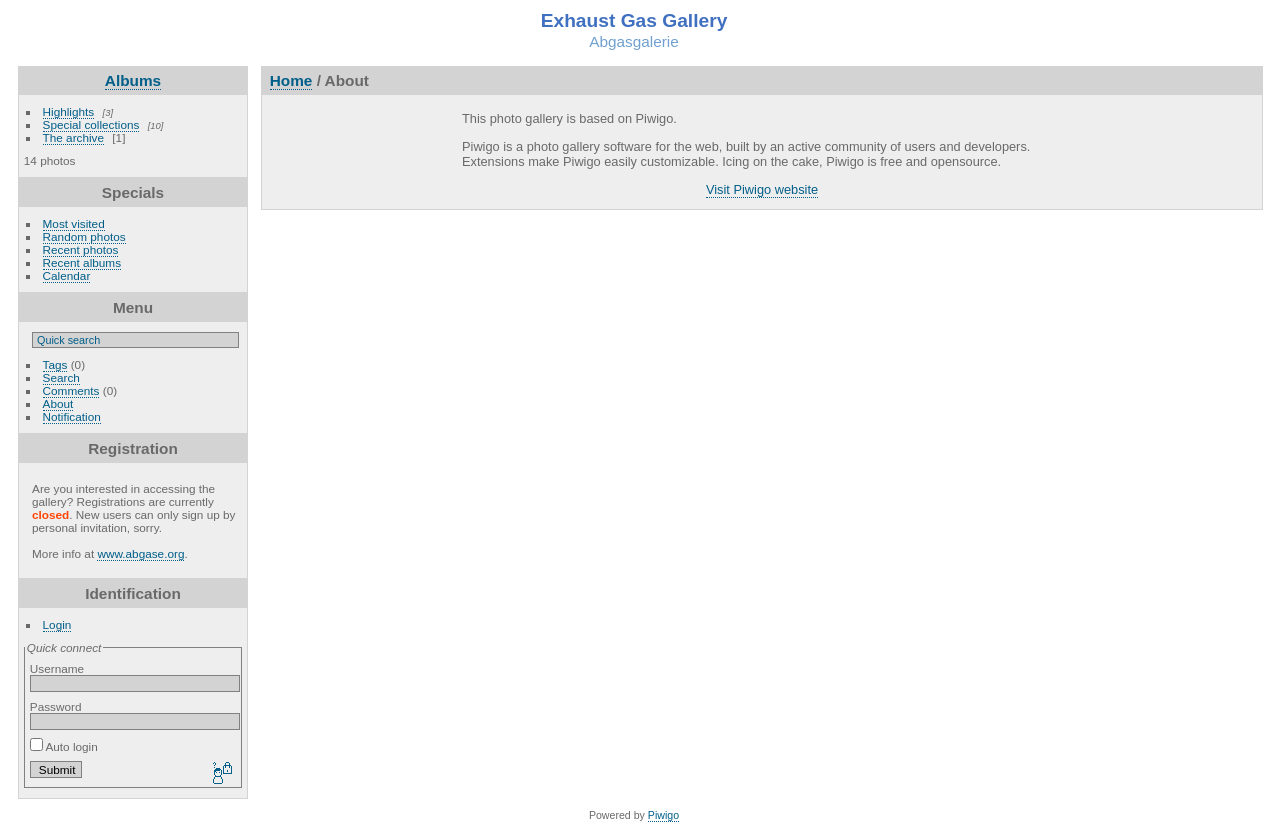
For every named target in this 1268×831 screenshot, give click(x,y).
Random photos (84, 236)
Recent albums (82, 262)
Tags (55, 364)
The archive (73, 137)
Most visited (74, 223)
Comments (71, 390)
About (58, 403)
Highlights (69, 111)
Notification (72, 416)
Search (61, 377)
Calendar (67, 275)
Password (56, 706)
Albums (133, 80)
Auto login (64, 746)
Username (57, 668)
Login (57, 624)
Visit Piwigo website (762, 189)
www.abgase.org (140, 553)
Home (291, 80)
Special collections (91, 124)
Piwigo (663, 815)
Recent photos (81, 249)
